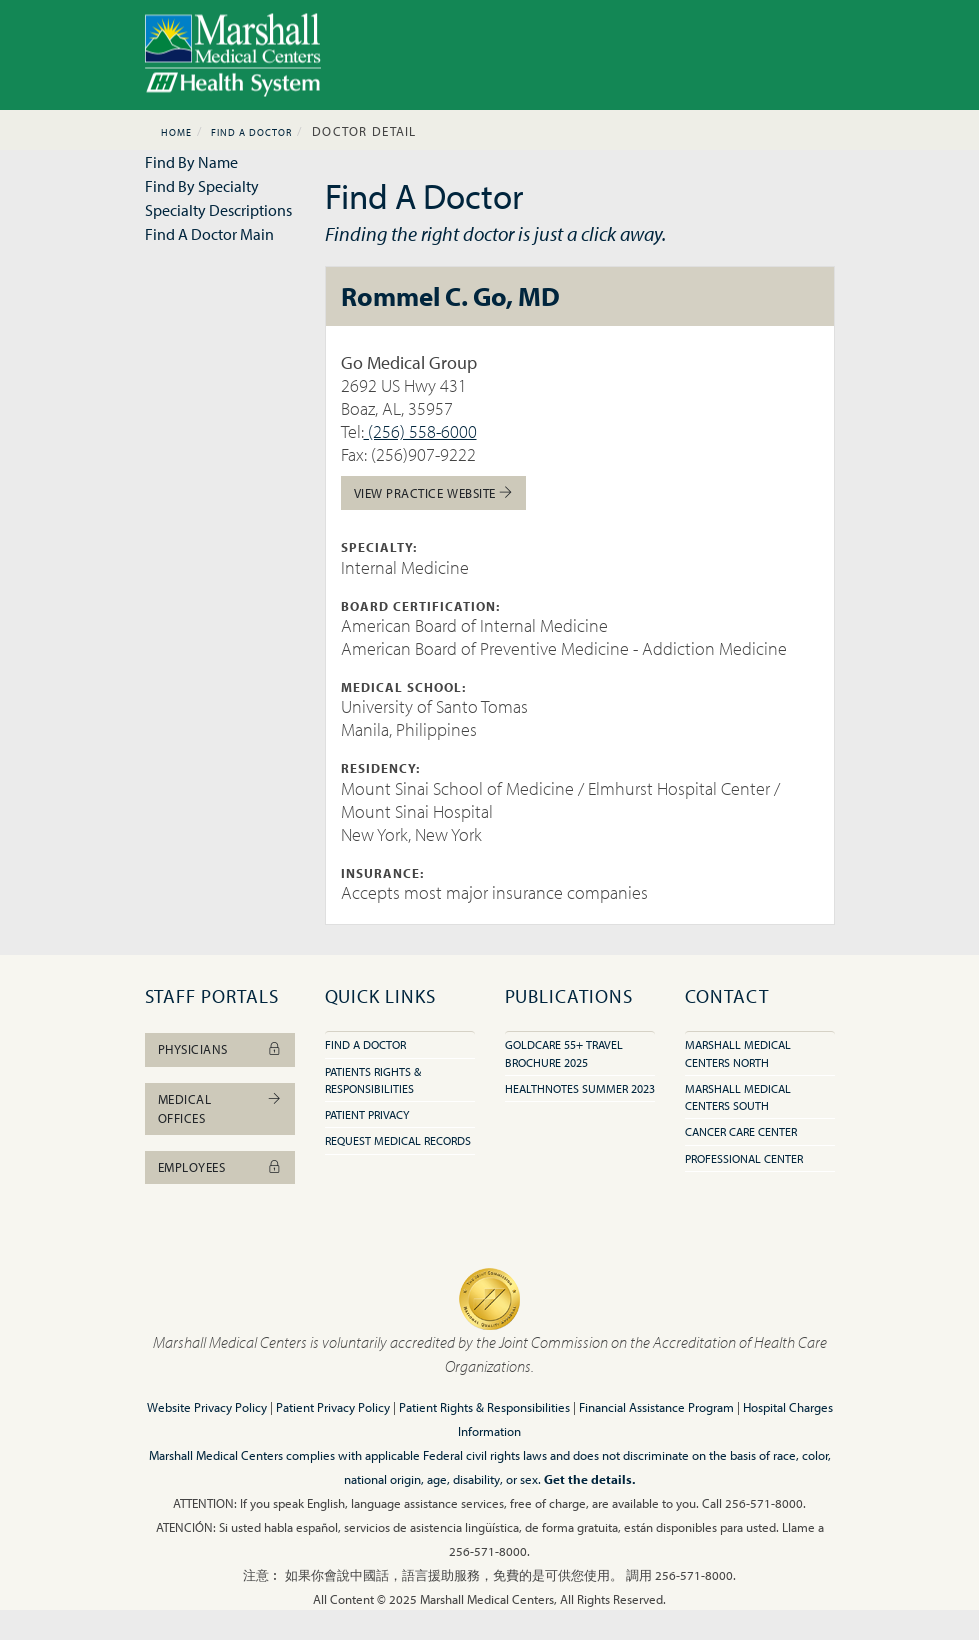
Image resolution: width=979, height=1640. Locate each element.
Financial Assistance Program (656, 1407)
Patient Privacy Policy (333, 1407)
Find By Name (191, 162)
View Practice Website (433, 492)
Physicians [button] (220, 1049)
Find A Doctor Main (209, 234)
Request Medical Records (398, 1140)
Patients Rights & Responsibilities (373, 1080)
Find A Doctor (251, 132)
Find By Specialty (202, 186)
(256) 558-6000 (420, 431)
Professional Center (744, 1158)
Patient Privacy (367, 1114)
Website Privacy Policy (207, 1407)
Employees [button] (220, 1167)
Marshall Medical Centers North (738, 1053)
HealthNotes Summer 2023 (580, 1088)
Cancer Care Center (741, 1131)
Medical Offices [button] (220, 1108)
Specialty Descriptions (218, 210)
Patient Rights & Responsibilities (484, 1407)
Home (176, 132)
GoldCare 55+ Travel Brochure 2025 (564, 1053)
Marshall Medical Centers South (738, 1097)
